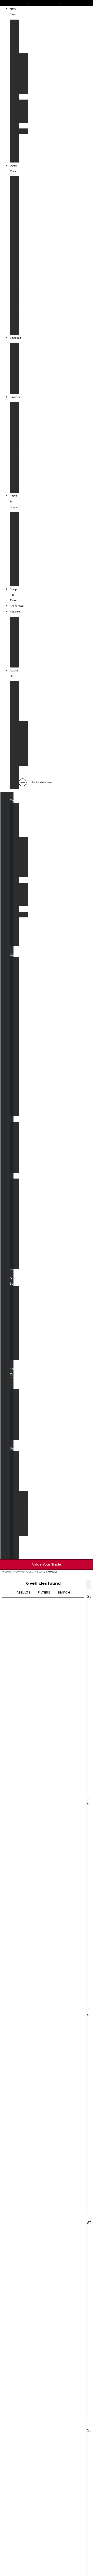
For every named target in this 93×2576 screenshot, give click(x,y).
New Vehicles (22, 1571)
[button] (46, 1564)
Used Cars (13, 168)
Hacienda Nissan (42, 782)
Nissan (38, 1571)
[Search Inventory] (88, 782)
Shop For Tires (13, 595)
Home (6, 1571)
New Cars (13, 11)
